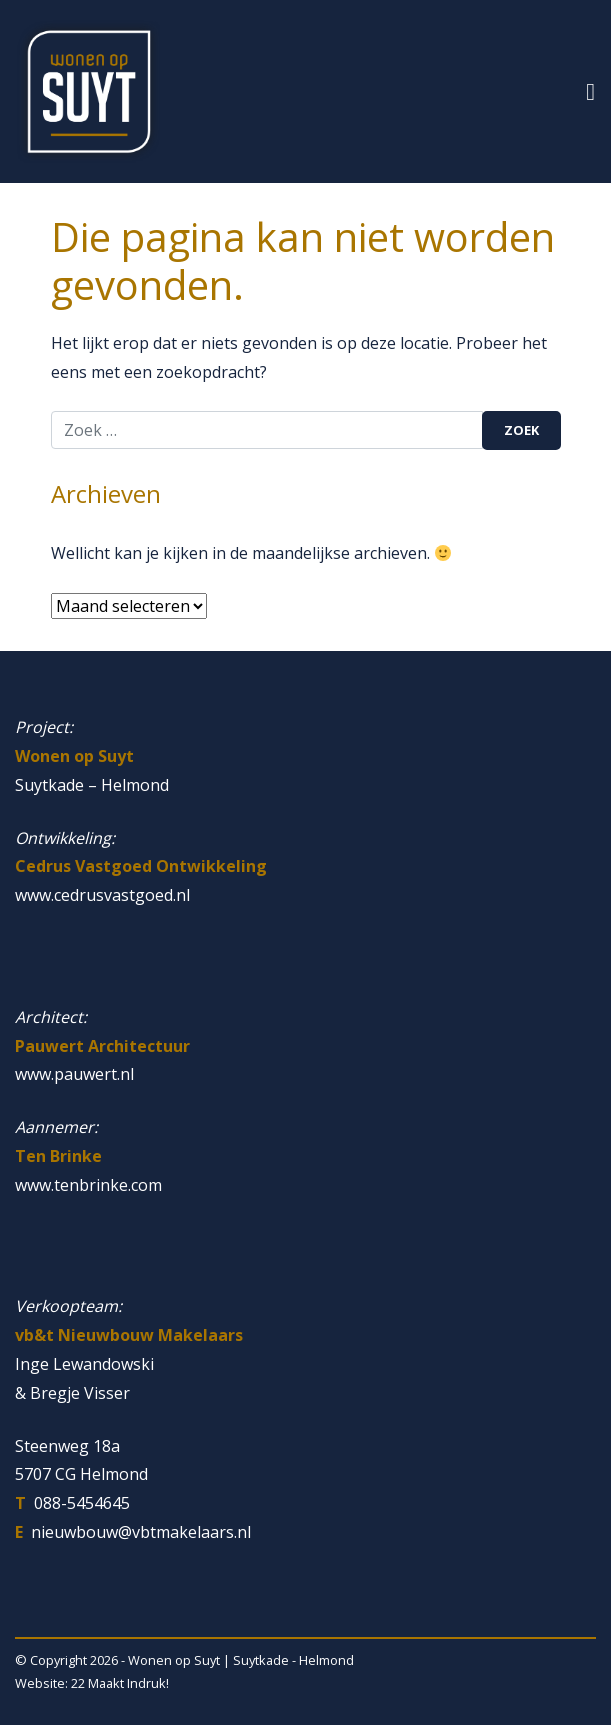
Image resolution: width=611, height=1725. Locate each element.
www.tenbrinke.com (88, 1185)
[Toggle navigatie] (590, 91)
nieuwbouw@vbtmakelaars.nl (141, 1532)
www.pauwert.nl (74, 1074)
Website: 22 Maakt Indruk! (92, 1683)
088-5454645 (82, 1503)
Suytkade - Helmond (293, 1660)
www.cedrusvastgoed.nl (102, 895)
